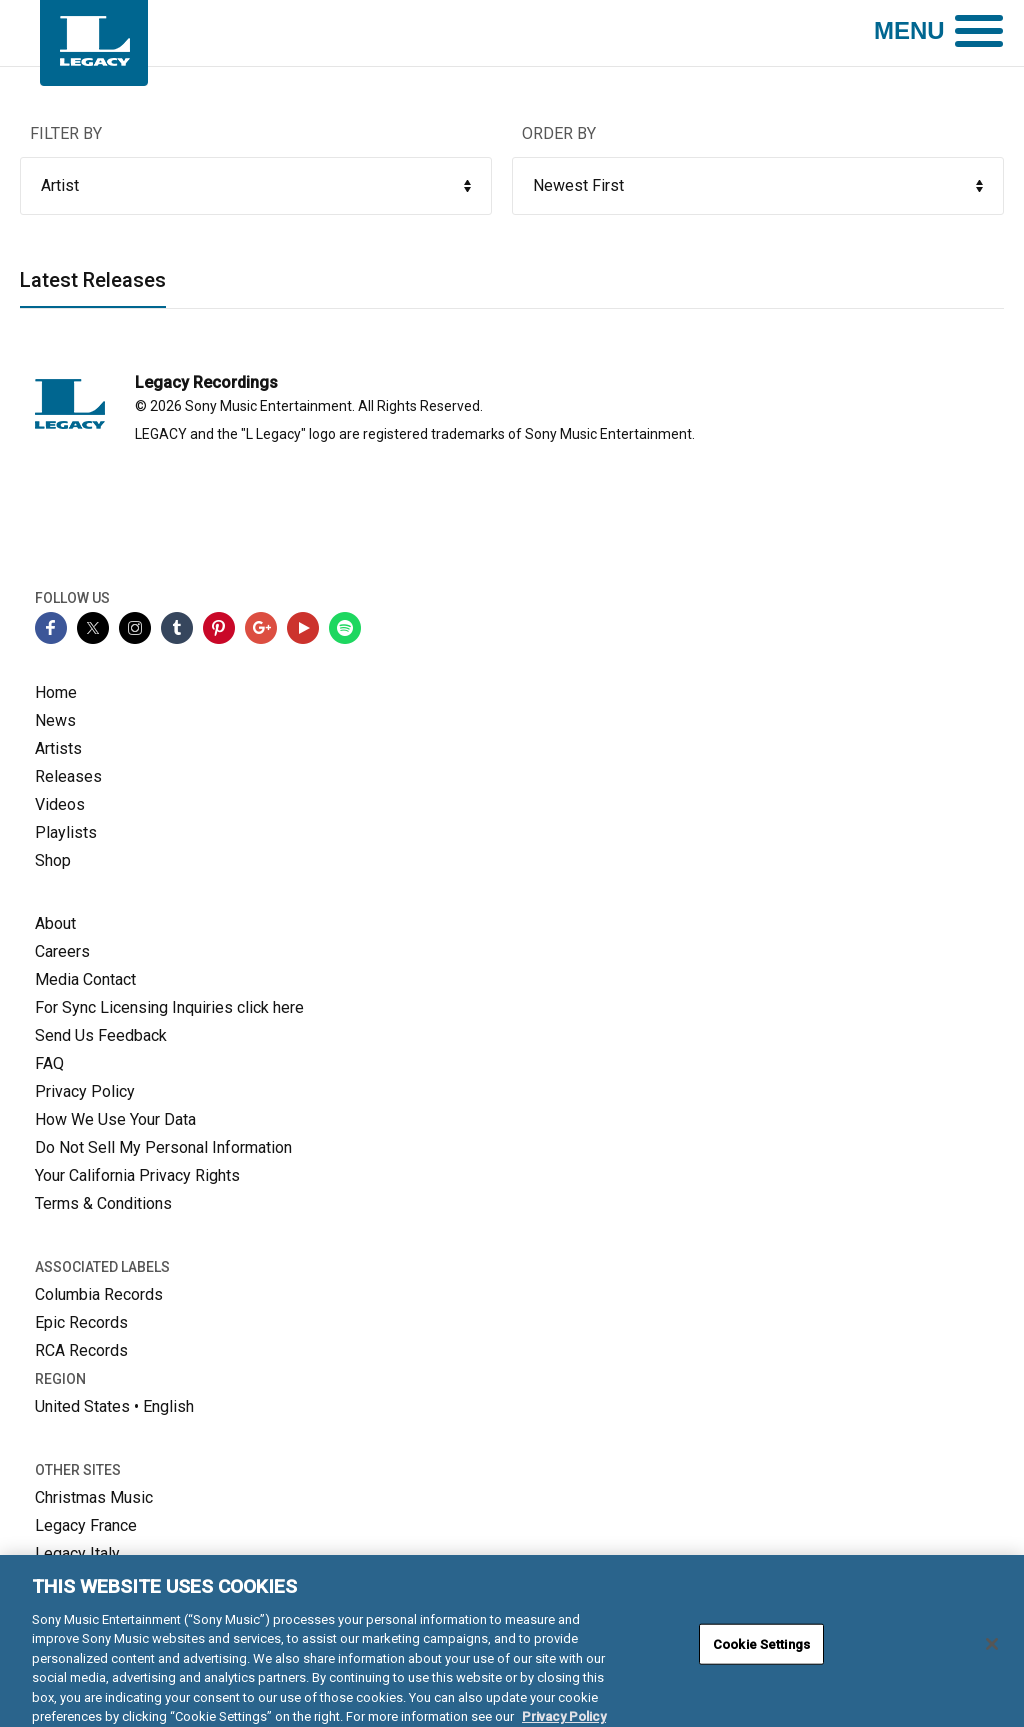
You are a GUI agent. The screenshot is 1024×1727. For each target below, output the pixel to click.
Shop (53, 860)
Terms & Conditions (103, 1203)
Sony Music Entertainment (268, 406)
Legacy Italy (77, 1553)
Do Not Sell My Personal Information (163, 1147)
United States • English (114, 1406)
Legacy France (86, 1525)
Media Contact (85, 979)
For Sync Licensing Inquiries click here (169, 1007)
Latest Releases (93, 281)
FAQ (49, 1063)
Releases (68, 776)
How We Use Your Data (115, 1119)
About (55, 923)
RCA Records (81, 1350)
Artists (58, 748)
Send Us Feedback (101, 1035)
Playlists (66, 832)
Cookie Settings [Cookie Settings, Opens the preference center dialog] (761, 1652)
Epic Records (81, 1322)
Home (56, 692)
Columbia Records (99, 1294)
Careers (62, 951)
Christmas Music (94, 1497)
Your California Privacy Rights (137, 1175)
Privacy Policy (85, 1091)
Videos (60, 804)
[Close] (992, 1652)
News (55, 720)
